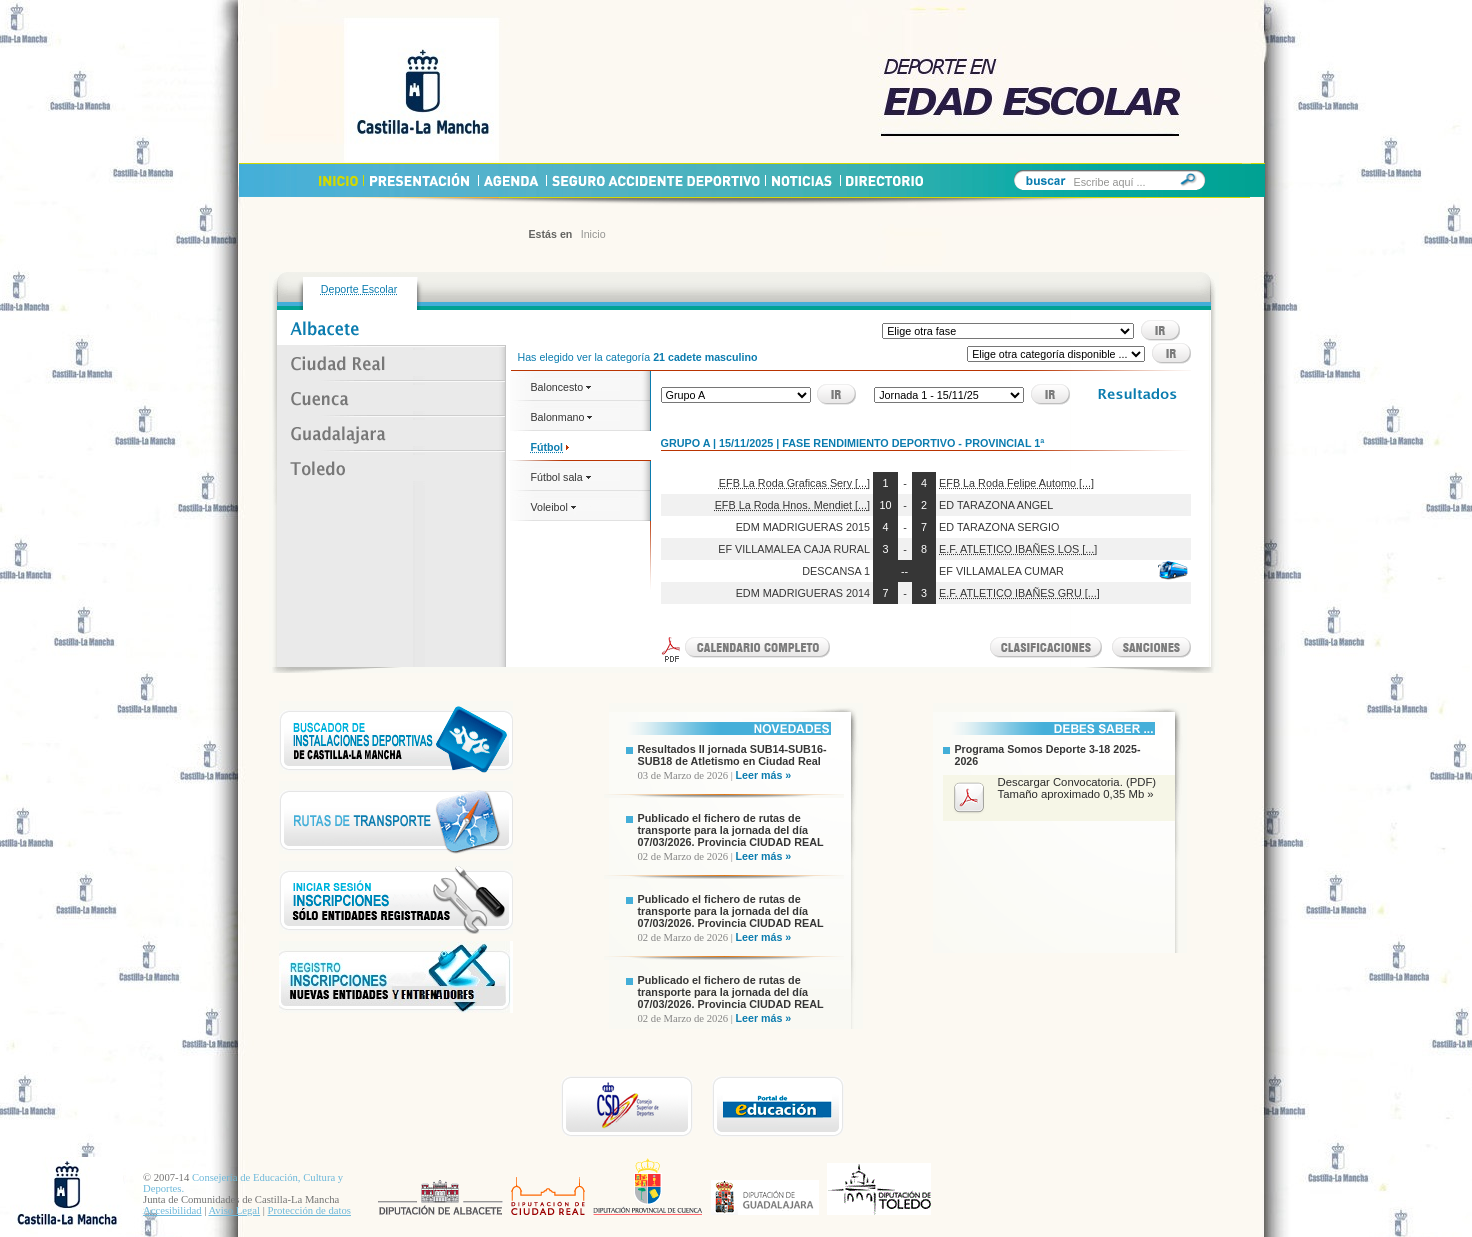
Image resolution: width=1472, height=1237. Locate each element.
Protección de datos (309, 1210)
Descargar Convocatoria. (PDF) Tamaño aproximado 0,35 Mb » (1077, 788)
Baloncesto (561, 387)
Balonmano (562, 417)
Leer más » (764, 775)
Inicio (593, 234)
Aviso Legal (234, 1210)
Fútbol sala (561, 477)
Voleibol (553, 507)
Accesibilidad (172, 1210)
